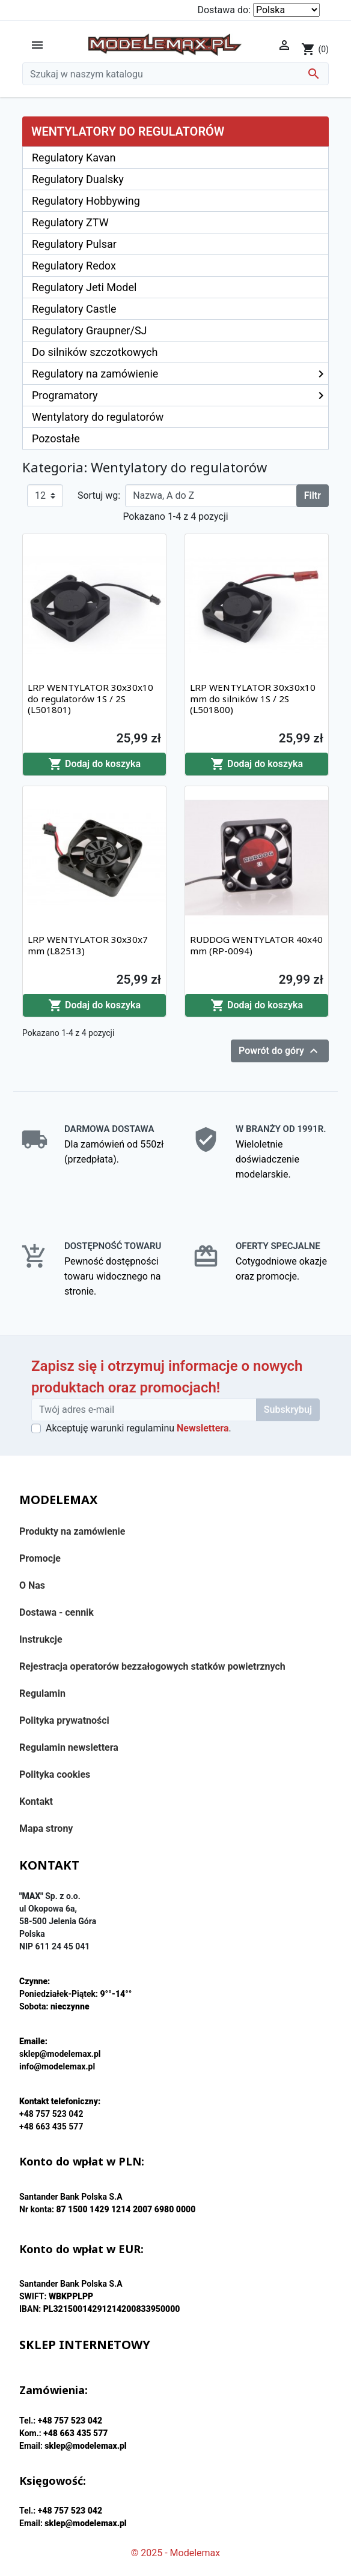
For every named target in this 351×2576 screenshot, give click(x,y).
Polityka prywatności (64, 1720)
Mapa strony (46, 1828)
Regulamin (42, 1693)
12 (40, 495)
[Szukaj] (175, 73)
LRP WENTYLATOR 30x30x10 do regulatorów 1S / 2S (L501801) (90, 698)
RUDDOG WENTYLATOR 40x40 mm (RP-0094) (256, 944)
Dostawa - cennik (56, 1612)
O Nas (32, 1585)
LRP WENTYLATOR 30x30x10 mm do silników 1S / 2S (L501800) (253, 698)
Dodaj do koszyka (94, 764)
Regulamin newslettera (68, 1747)
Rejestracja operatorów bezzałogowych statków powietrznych (152, 1666)
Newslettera (202, 1428)
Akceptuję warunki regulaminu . (138, 1428)
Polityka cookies (54, 1774)
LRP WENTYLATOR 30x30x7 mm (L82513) (88, 944)
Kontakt (36, 1801)
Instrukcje (41, 1639)
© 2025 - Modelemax (176, 2553)
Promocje (40, 1558)
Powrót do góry (280, 1051)
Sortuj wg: (99, 495)
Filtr (312, 495)
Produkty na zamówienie (72, 1531)
